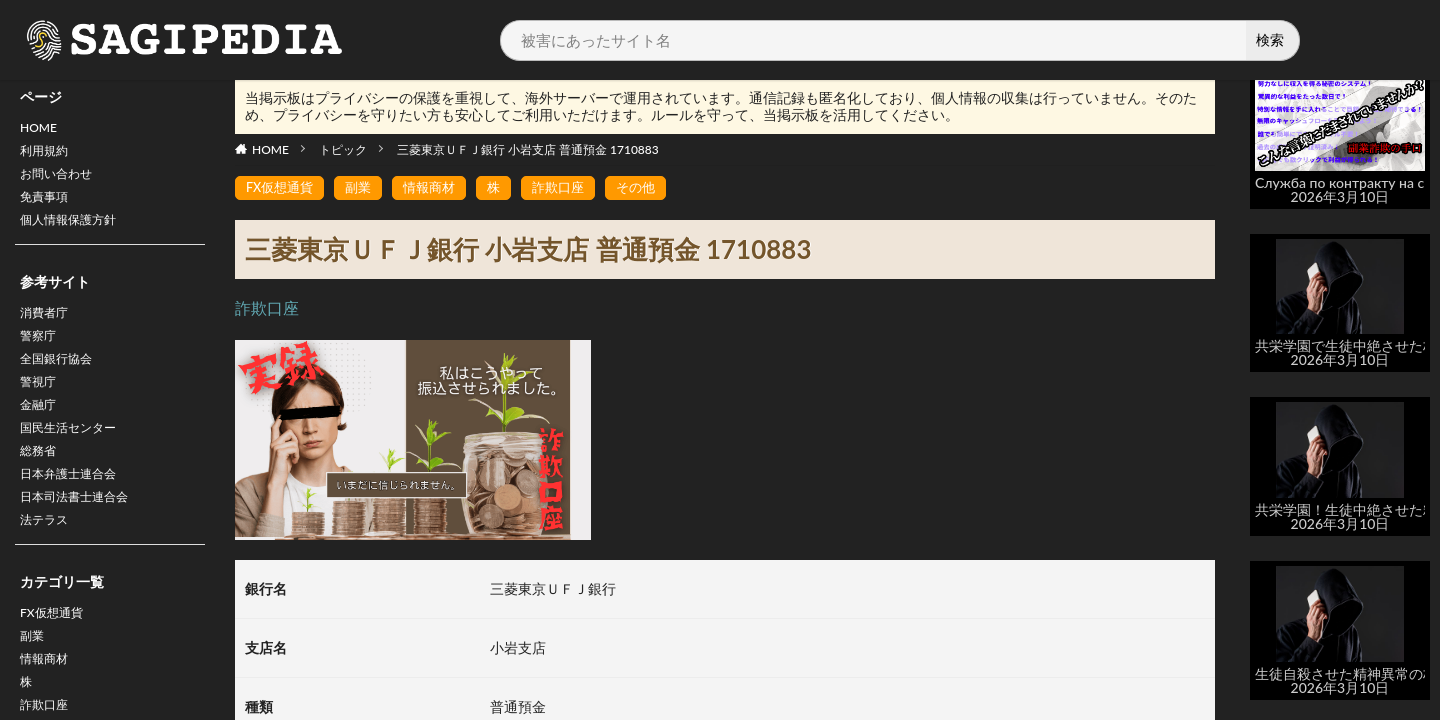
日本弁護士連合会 (76, 511)
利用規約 (48, 155)
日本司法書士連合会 (83, 537)
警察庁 (41, 355)
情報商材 (439, 188)
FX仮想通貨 (56, 659)
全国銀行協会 (62, 381)
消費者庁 (48, 329)
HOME (41, 129)
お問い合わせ (62, 181)
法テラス (48, 563)
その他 (654, 188)
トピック (343, 149)
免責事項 (48, 207)
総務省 (41, 485)
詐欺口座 (573, 188)
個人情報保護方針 (76, 233)
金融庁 (41, 433)
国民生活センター (76, 459)
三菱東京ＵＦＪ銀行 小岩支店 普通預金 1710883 (528, 149)
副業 (34, 685)
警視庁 (41, 407)
